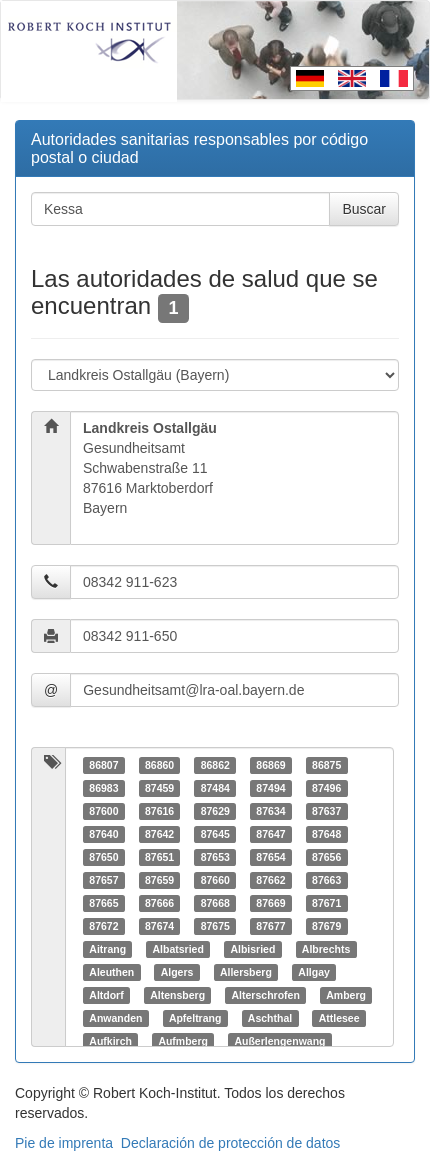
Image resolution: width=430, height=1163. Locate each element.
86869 (270, 765)
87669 (270, 903)
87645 (215, 834)
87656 (326, 857)
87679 (326, 926)
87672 (103, 926)
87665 (103, 903)
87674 (159, 926)
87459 (159, 788)
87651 (159, 857)
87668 (215, 903)
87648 (326, 834)
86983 (103, 788)
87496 (326, 788)
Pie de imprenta (64, 1143)
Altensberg (177, 995)
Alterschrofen (266, 995)
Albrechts (326, 949)
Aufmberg (183, 1041)
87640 (103, 834)
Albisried (252, 949)
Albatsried (178, 949)
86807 (103, 765)
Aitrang (107, 949)
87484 (215, 788)
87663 (326, 880)
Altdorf (106, 995)
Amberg (346, 995)
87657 (103, 880)
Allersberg (246, 972)
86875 (326, 765)
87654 (270, 857)
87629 (215, 811)
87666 (159, 903)
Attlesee (339, 1018)
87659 (159, 880)
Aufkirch (110, 1041)
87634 (270, 811)
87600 (103, 811)
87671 (326, 903)
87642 (159, 834)
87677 (270, 926)
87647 (270, 834)
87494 (270, 788)
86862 (215, 765)
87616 (159, 811)
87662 (270, 880)
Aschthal (270, 1018)
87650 (103, 857)
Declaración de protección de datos (230, 1143)
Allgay (314, 972)
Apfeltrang (195, 1018)
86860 (159, 765)
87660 (215, 880)
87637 (326, 811)
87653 (215, 857)
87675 (215, 926)
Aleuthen (111, 972)
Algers (177, 972)
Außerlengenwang (279, 1041)
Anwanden (115, 1018)
